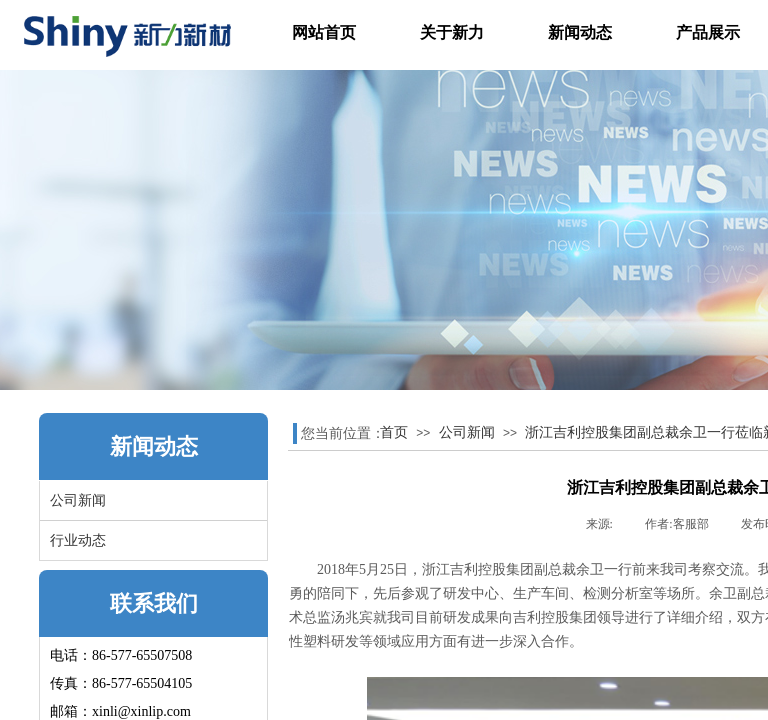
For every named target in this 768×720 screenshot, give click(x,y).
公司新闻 (467, 432)
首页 (394, 432)
